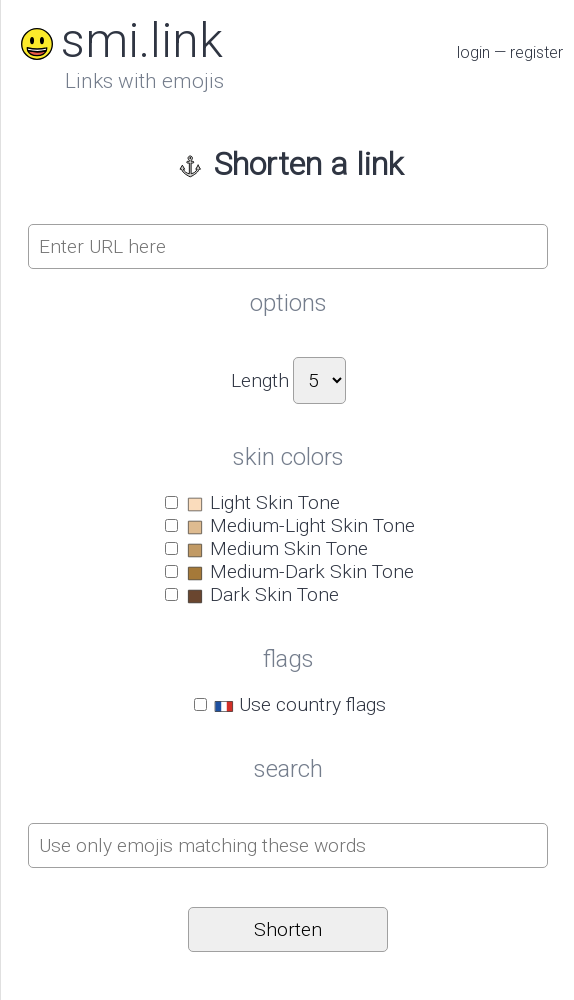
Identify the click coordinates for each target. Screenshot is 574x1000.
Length (260, 380)
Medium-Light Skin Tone (299, 525)
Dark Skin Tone (261, 594)
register (536, 52)
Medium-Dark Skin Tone (299, 571)
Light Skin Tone (262, 502)
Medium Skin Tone (276, 548)
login (473, 52)
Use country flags (299, 704)
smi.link (118, 40)
